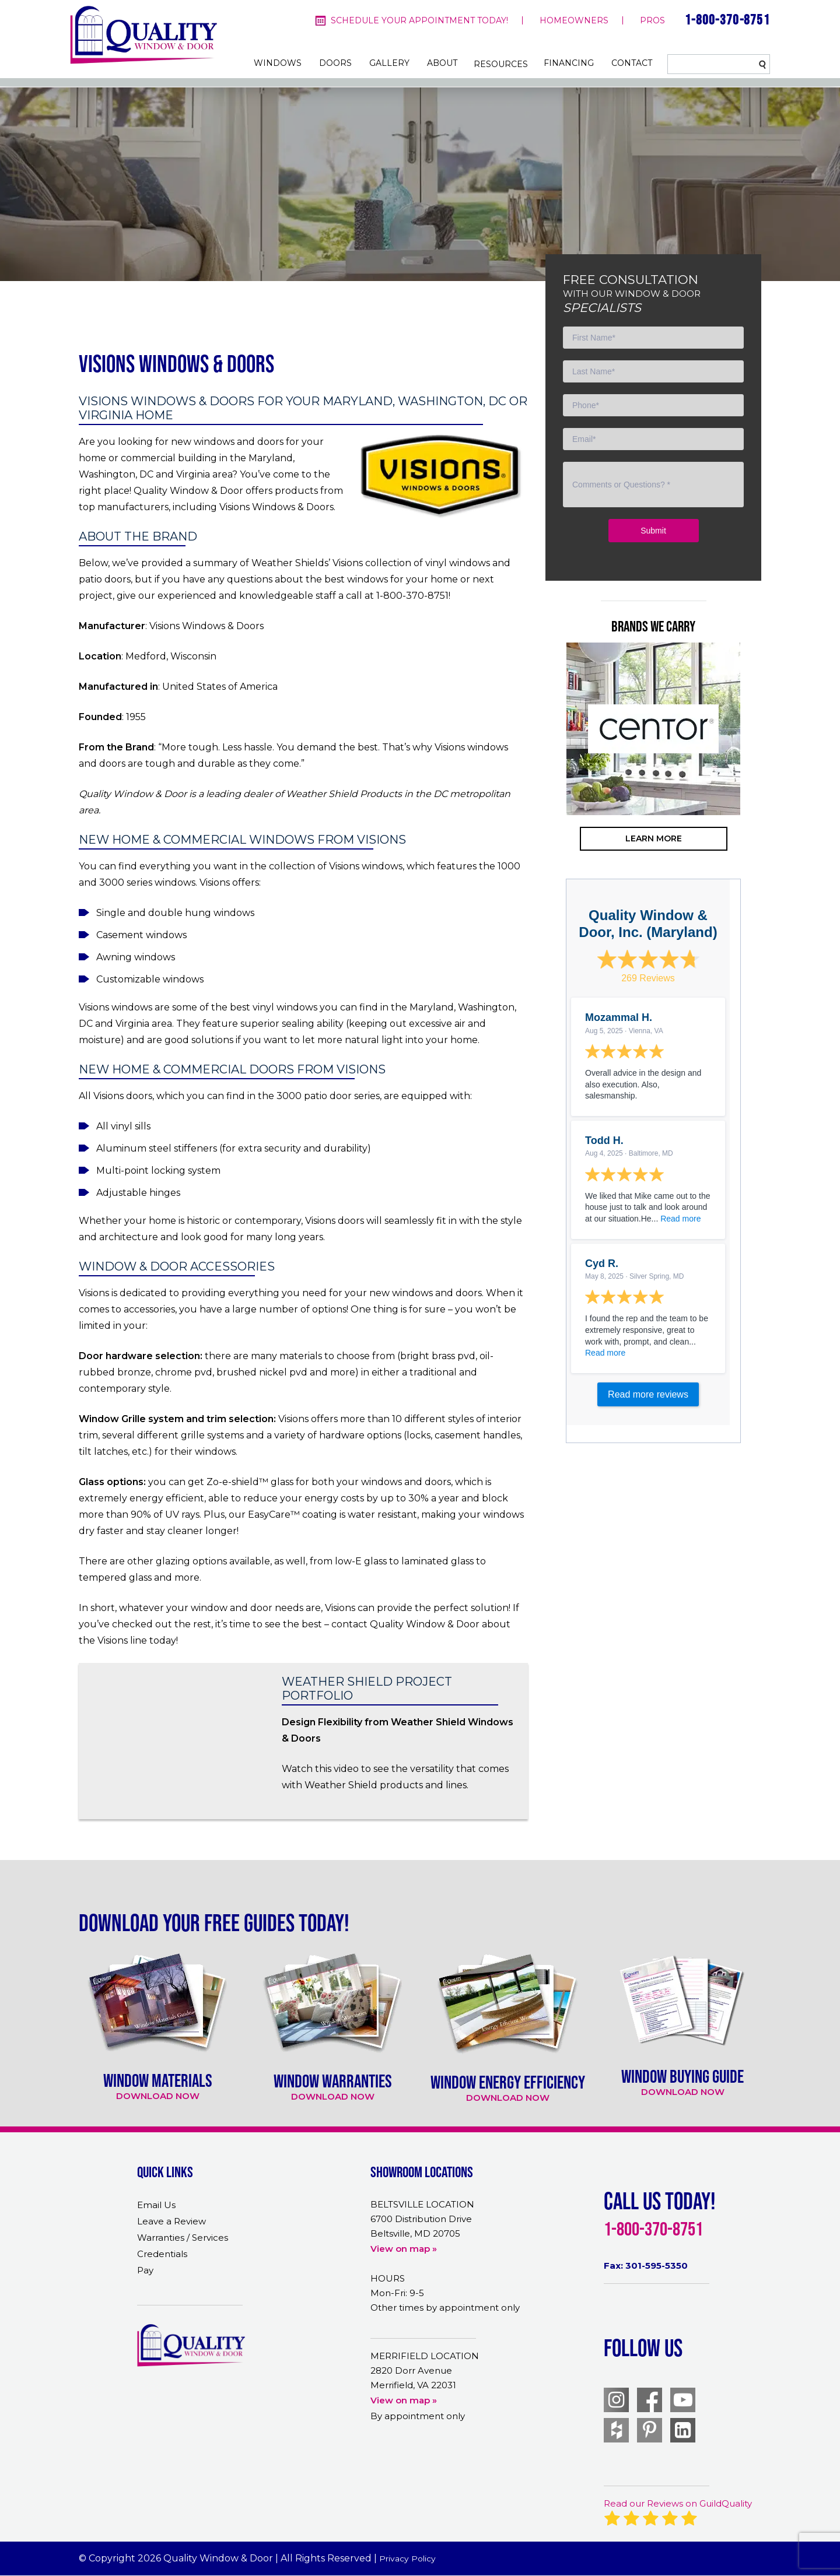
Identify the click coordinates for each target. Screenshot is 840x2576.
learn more (653, 838)
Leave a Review (171, 2221)
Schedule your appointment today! (419, 20)
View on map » (403, 2248)
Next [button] (758, 775)
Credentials (162, 2253)
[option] (653, 729)
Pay (145, 2270)
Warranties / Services (182, 2237)
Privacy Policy (409, 2558)
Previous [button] (548, 775)
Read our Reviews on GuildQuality (678, 2503)
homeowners (574, 20)
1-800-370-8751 (727, 19)
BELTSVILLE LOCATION (422, 2204)
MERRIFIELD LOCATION (424, 2355)
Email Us (156, 2204)
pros (652, 20)
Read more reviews (648, 1394)
